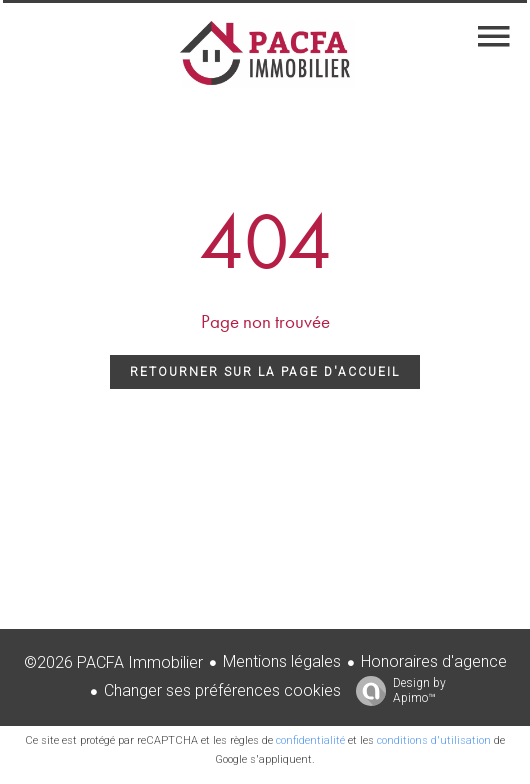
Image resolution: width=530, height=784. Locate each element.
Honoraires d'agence (434, 661)
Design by (396, 691)
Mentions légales (282, 661)
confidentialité (310, 740)
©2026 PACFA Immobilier (113, 662)
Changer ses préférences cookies (222, 690)
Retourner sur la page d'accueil (265, 372)
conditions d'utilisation (434, 740)
